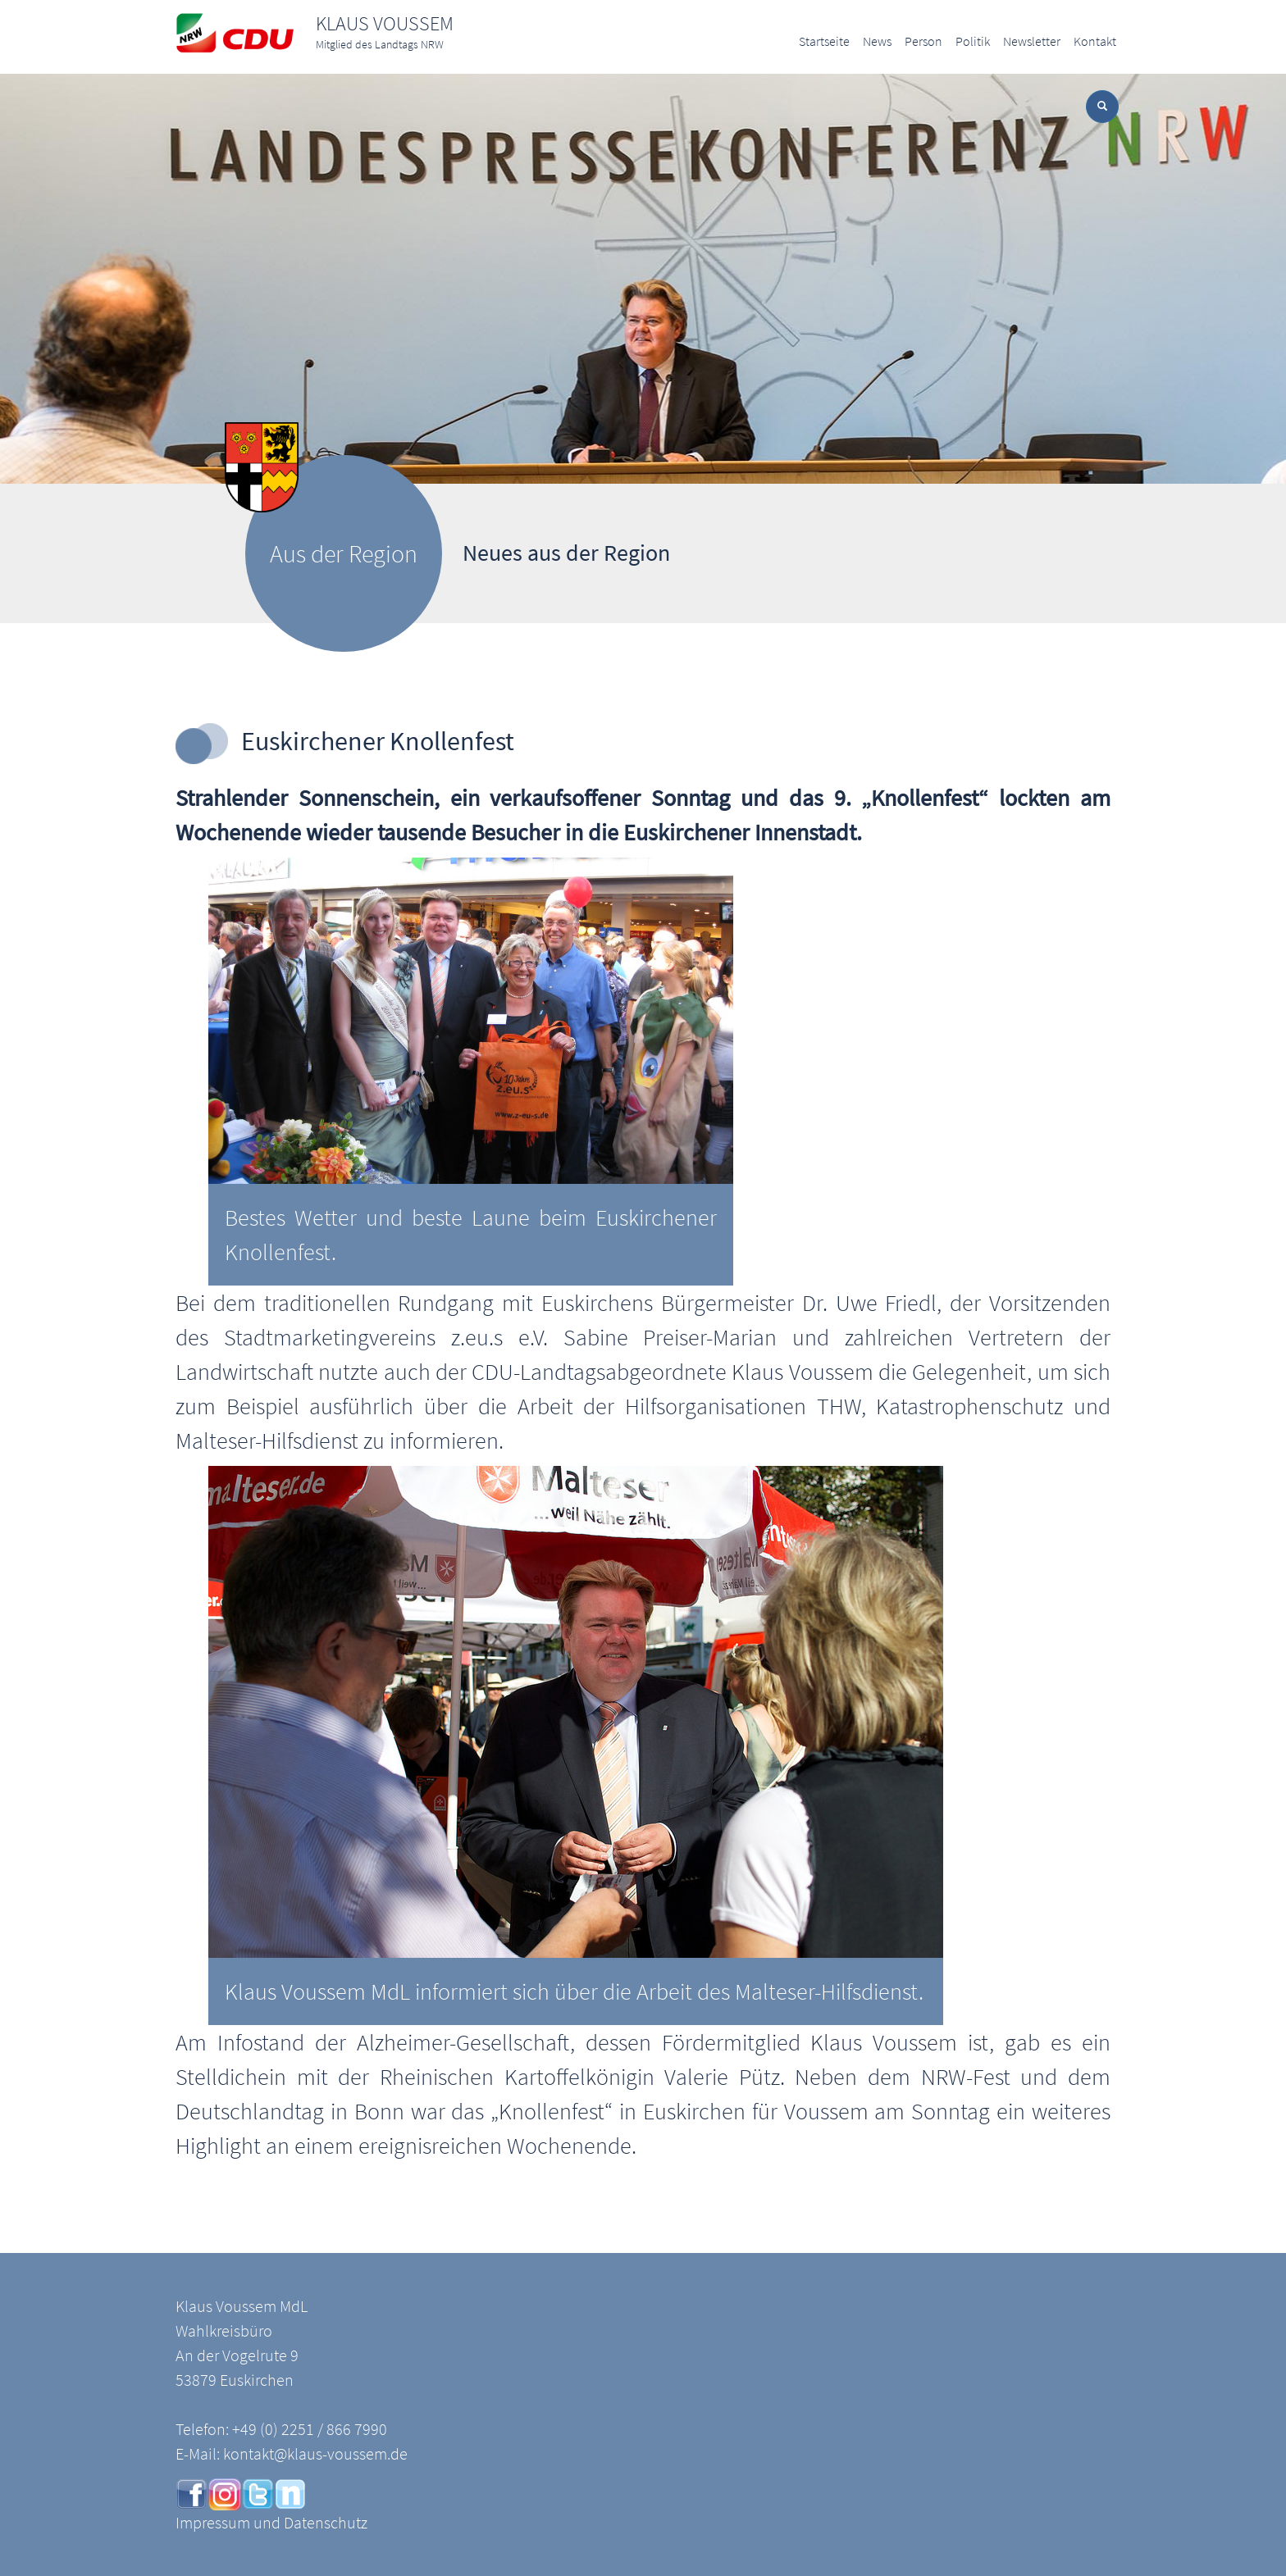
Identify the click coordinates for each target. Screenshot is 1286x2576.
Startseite (824, 41)
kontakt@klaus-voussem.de (315, 2453)
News (877, 41)
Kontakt (1095, 41)
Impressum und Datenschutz (271, 2522)
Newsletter (1031, 41)
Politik (972, 41)
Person (923, 41)
